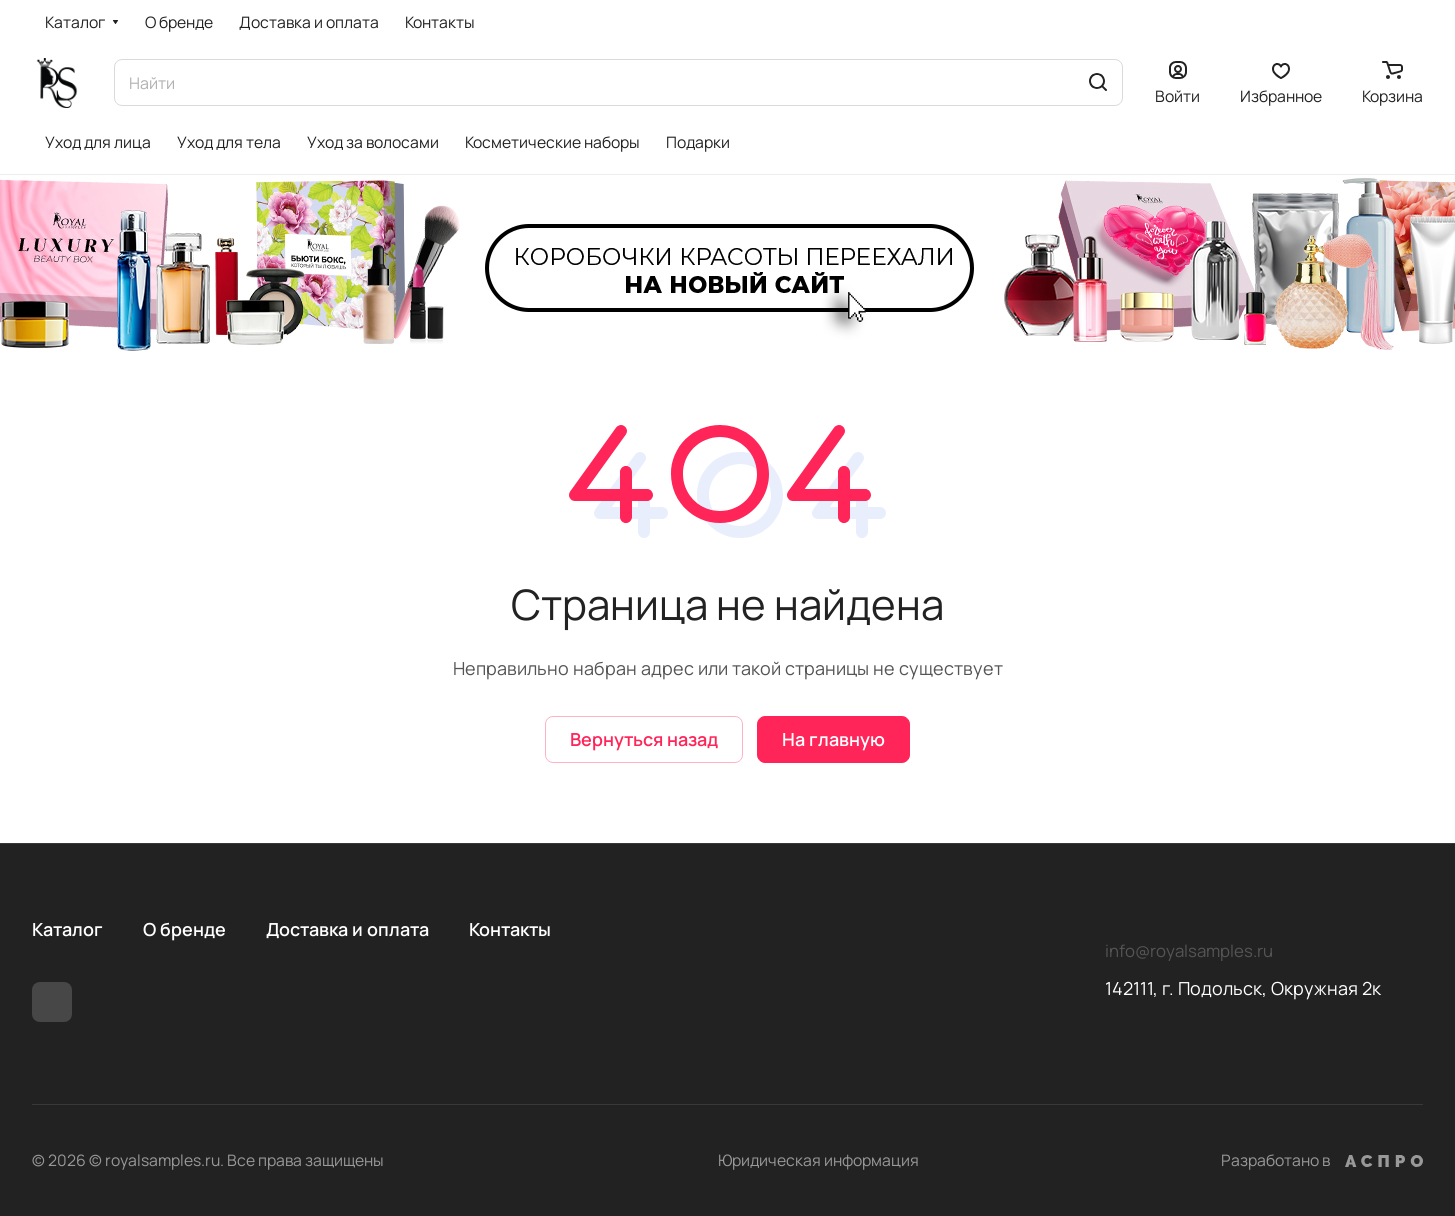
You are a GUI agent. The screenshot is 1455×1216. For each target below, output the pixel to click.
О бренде (184, 929)
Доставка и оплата (347, 929)
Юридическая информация (818, 1160)
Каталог (67, 929)
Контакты (510, 929)
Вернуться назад (644, 739)
